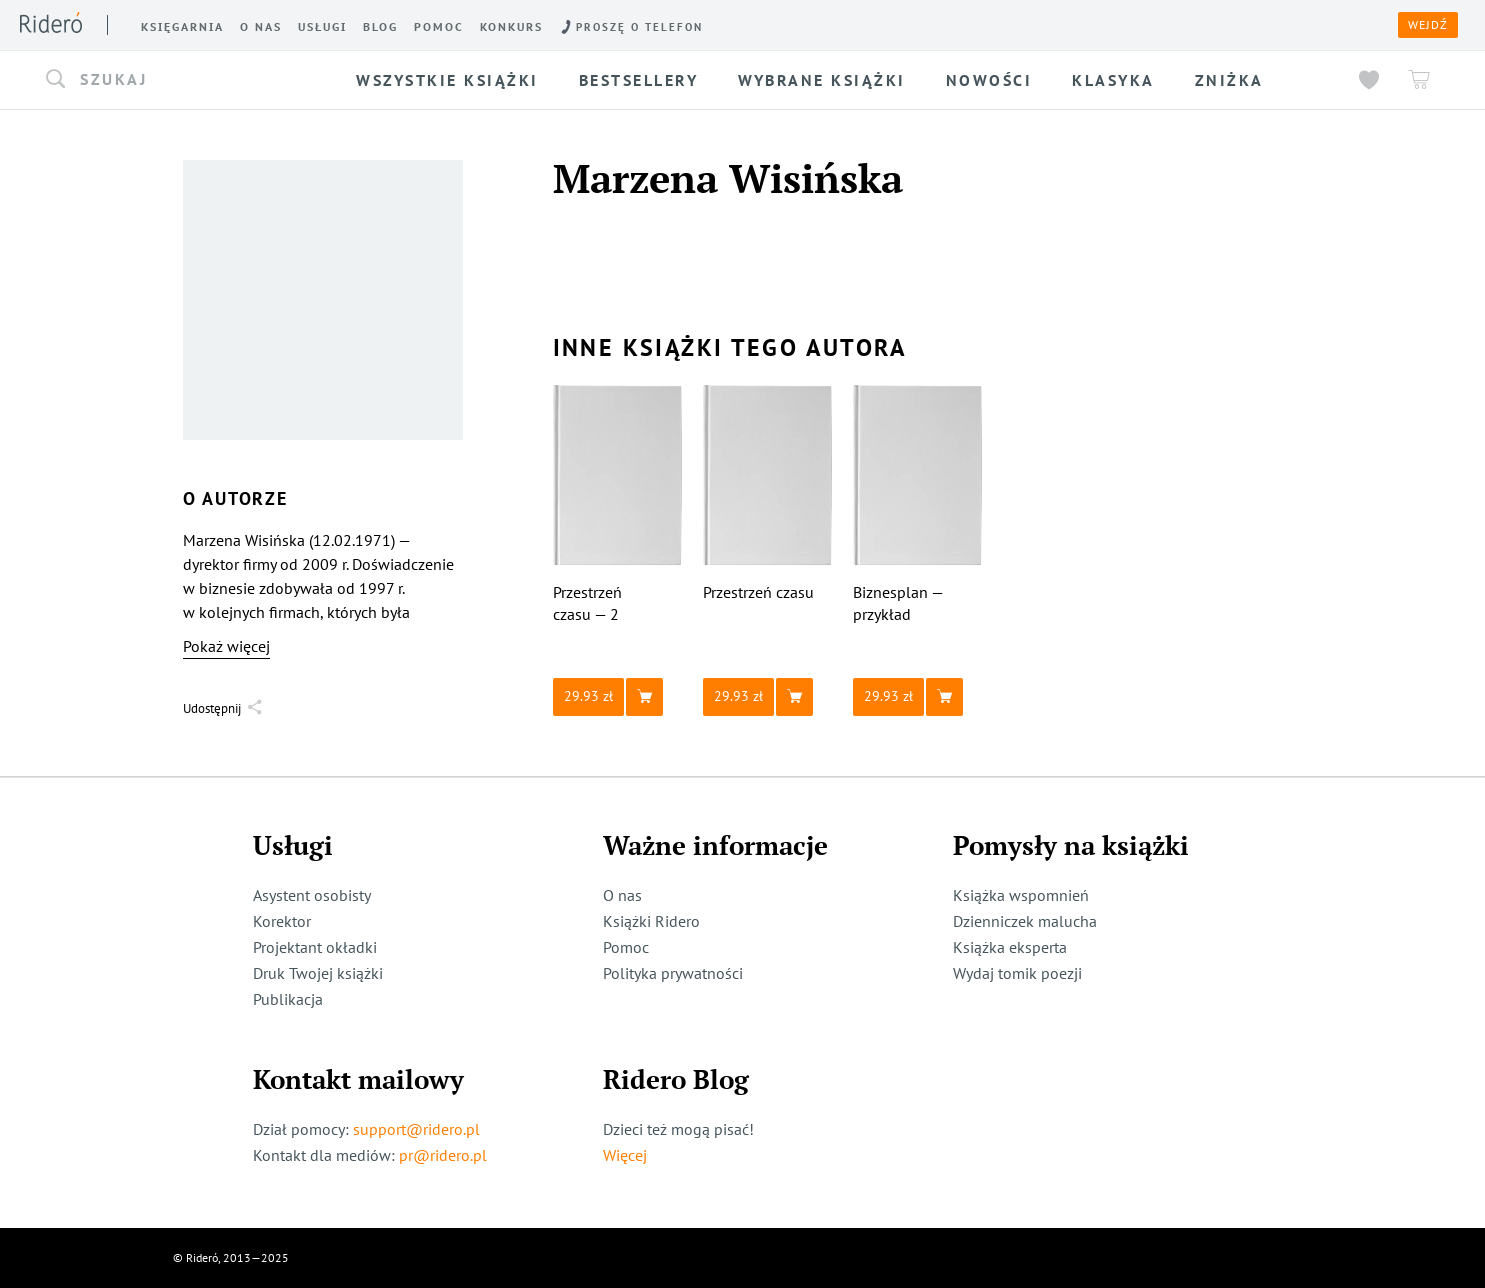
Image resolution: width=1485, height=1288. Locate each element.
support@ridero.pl (416, 1129)
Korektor (282, 921)
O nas (622, 895)
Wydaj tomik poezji (1017, 973)
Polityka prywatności (673, 973)
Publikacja (288, 999)
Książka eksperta (1010, 947)
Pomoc (626, 947)
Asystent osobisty (312, 895)
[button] (181, 80)
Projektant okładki (315, 947)
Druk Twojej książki (318, 973)
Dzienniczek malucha (1025, 921)
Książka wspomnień (1021, 895)
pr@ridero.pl (443, 1155)
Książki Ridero (651, 921)
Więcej (625, 1155)
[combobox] (181, 80)
